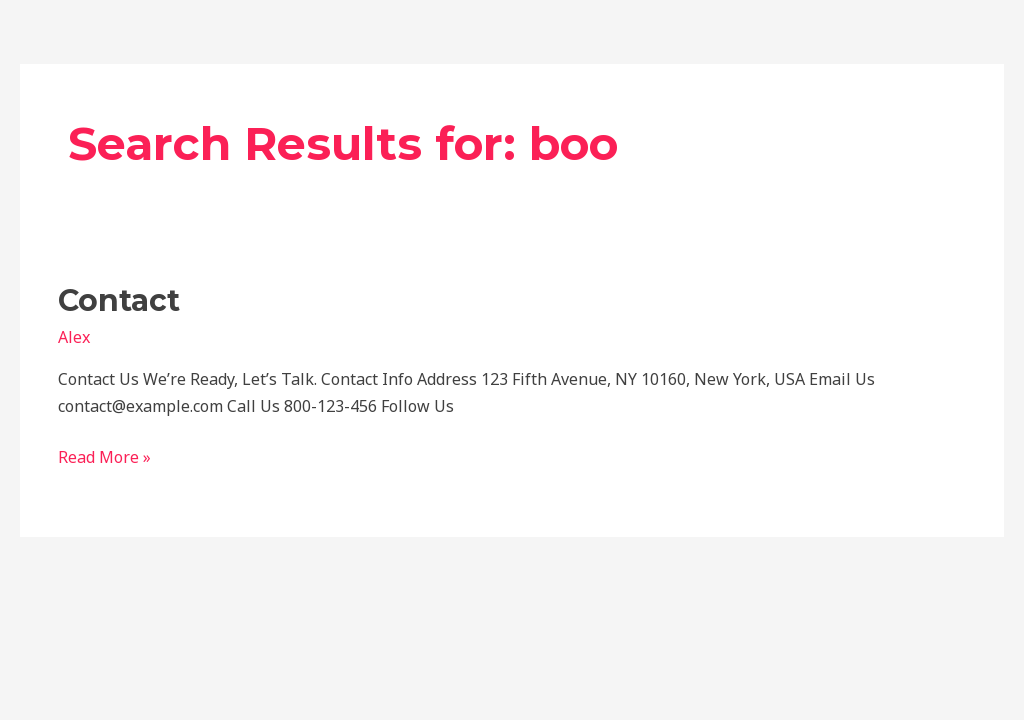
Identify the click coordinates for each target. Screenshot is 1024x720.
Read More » (104, 456)
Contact (119, 300)
